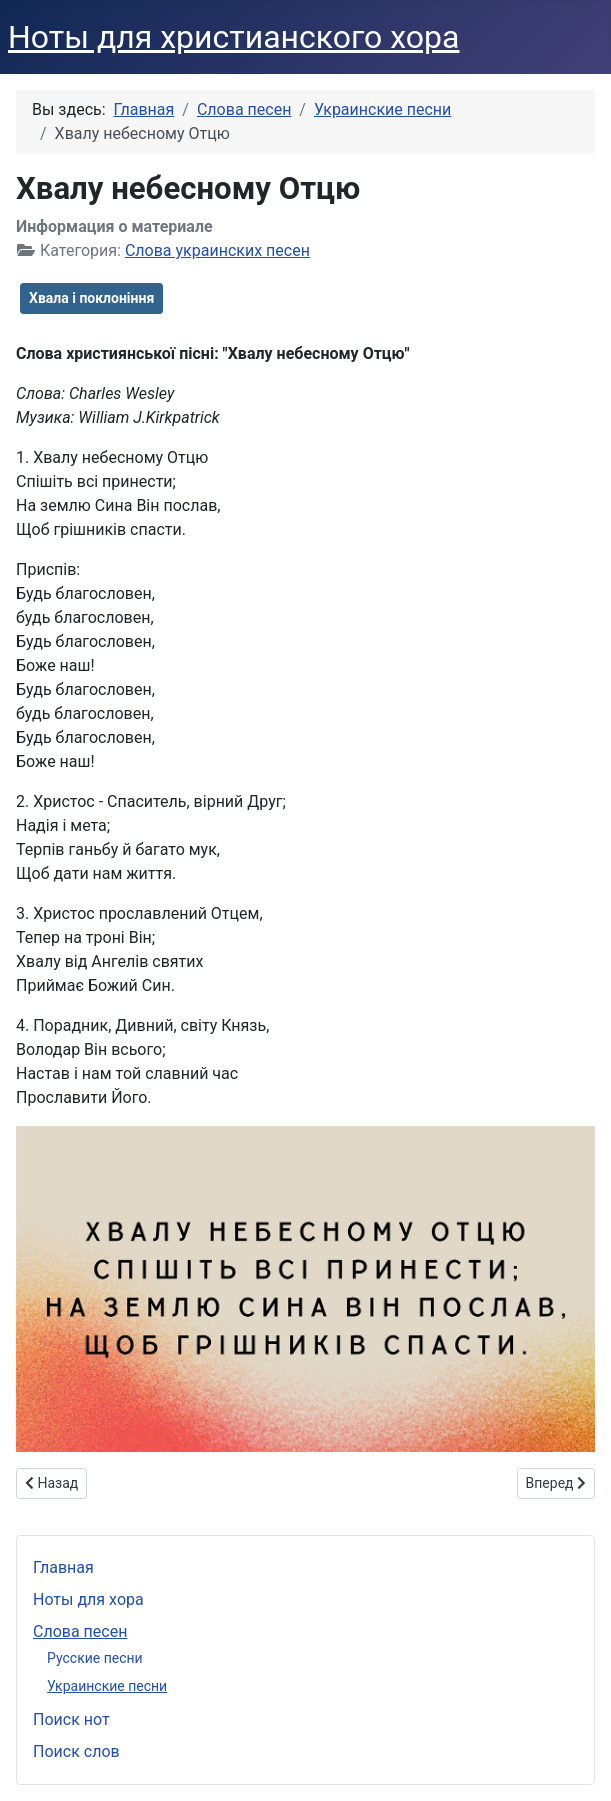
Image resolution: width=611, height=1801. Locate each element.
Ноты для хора (88, 1599)
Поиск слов (76, 1751)
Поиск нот (71, 1719)
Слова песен (80, 1631)
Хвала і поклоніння (91, 298)
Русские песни (95, 1658)
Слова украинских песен (217, 250)
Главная (63, 1567)
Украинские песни (107, 1686)
